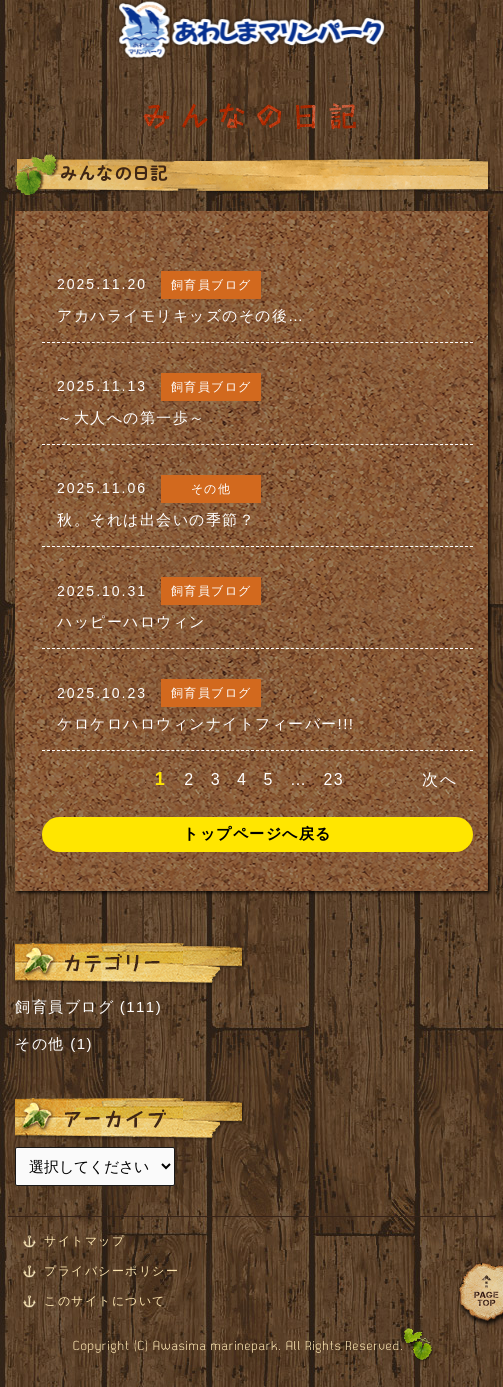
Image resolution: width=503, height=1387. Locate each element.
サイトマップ (84, 1241)
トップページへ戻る (257, 833)
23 (333, 779)
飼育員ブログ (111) (88, 1006)
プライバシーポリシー (111, 1271)
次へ (439, 779)
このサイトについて (105, 1301)
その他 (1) (54, 1043)
